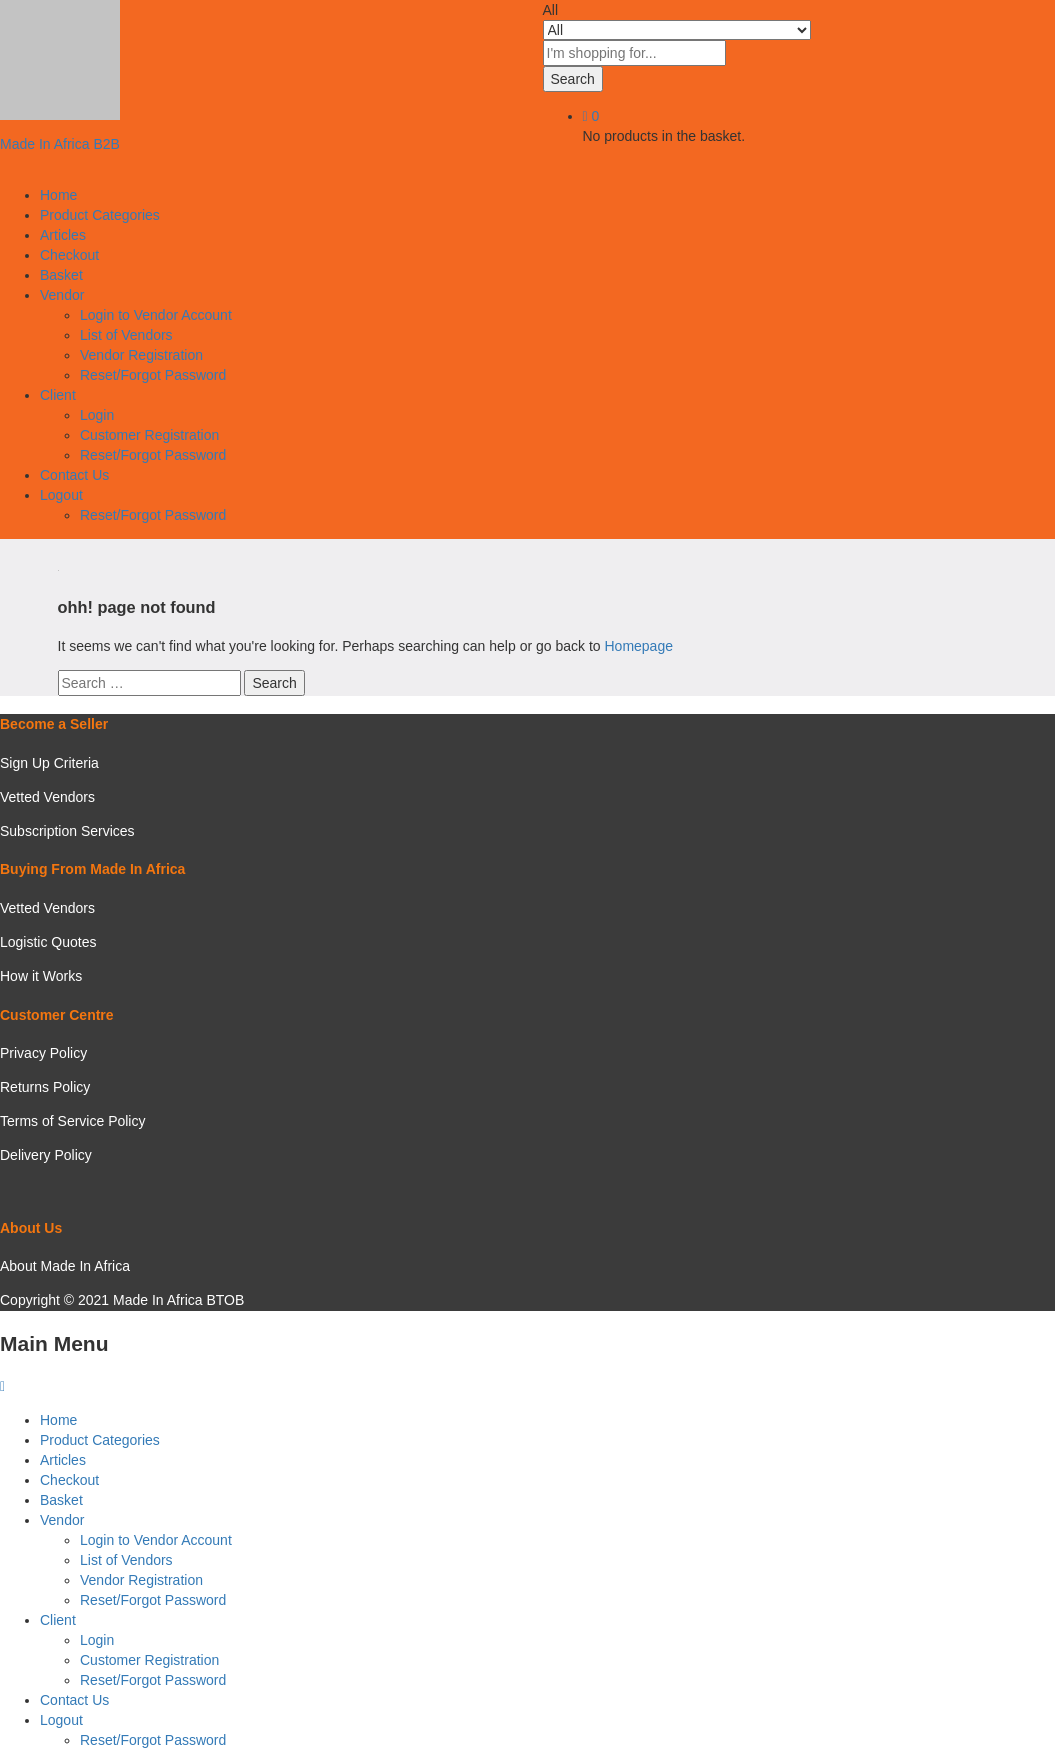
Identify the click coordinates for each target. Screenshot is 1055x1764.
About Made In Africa (65, 1266)
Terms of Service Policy (72, 1121)
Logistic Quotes (48, 942)
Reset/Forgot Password (153, 375)
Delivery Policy (46, 1155)
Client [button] (58, 395)
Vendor (62, 1520)
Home (58, 195)
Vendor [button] (62, 295)
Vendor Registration (141, 355)
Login (97, 415)
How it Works (41, 976)
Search (573, 79)
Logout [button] (61, 495)
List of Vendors (126, 335)
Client (58, 1620)
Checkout (69, 255)
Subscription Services (67, 831)
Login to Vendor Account (156, 315)
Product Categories (100, 215)
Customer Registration (149, 435)
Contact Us (74, 475)
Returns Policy (45, 1087)
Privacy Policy (43, 1053)
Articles (63, 235)
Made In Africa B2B (60, 144)
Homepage (638, 646)
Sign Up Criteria (49, 763)
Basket (61, 275)
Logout (61, 1720)
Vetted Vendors (47, 797)
